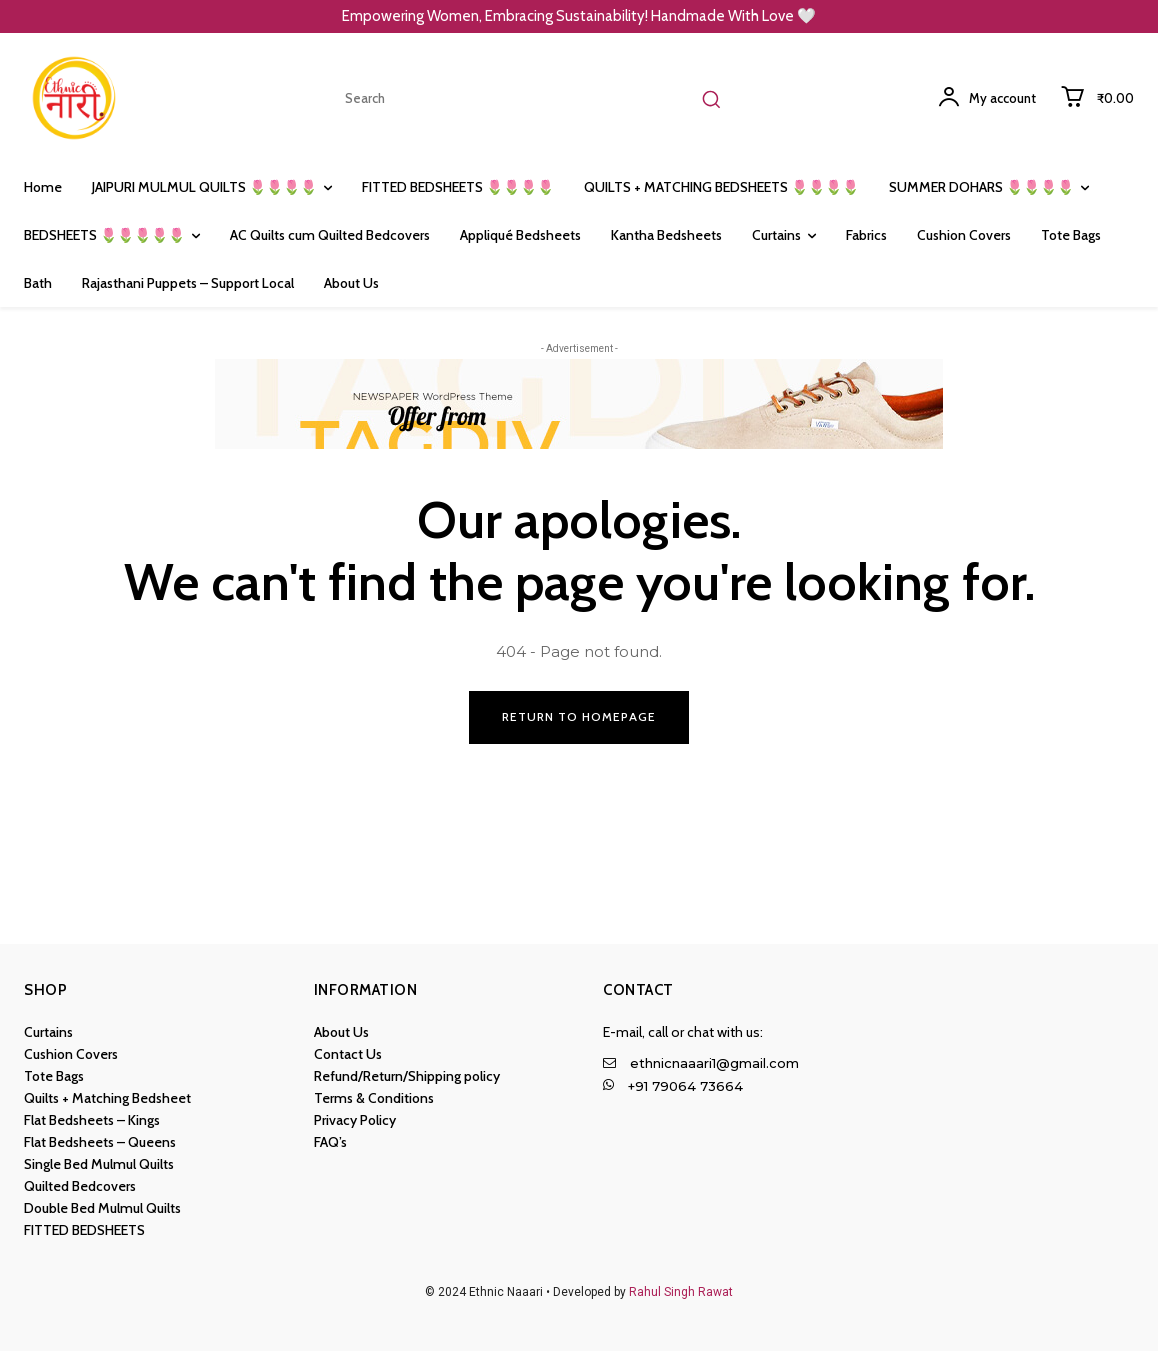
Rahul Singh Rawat (681, 1294)
